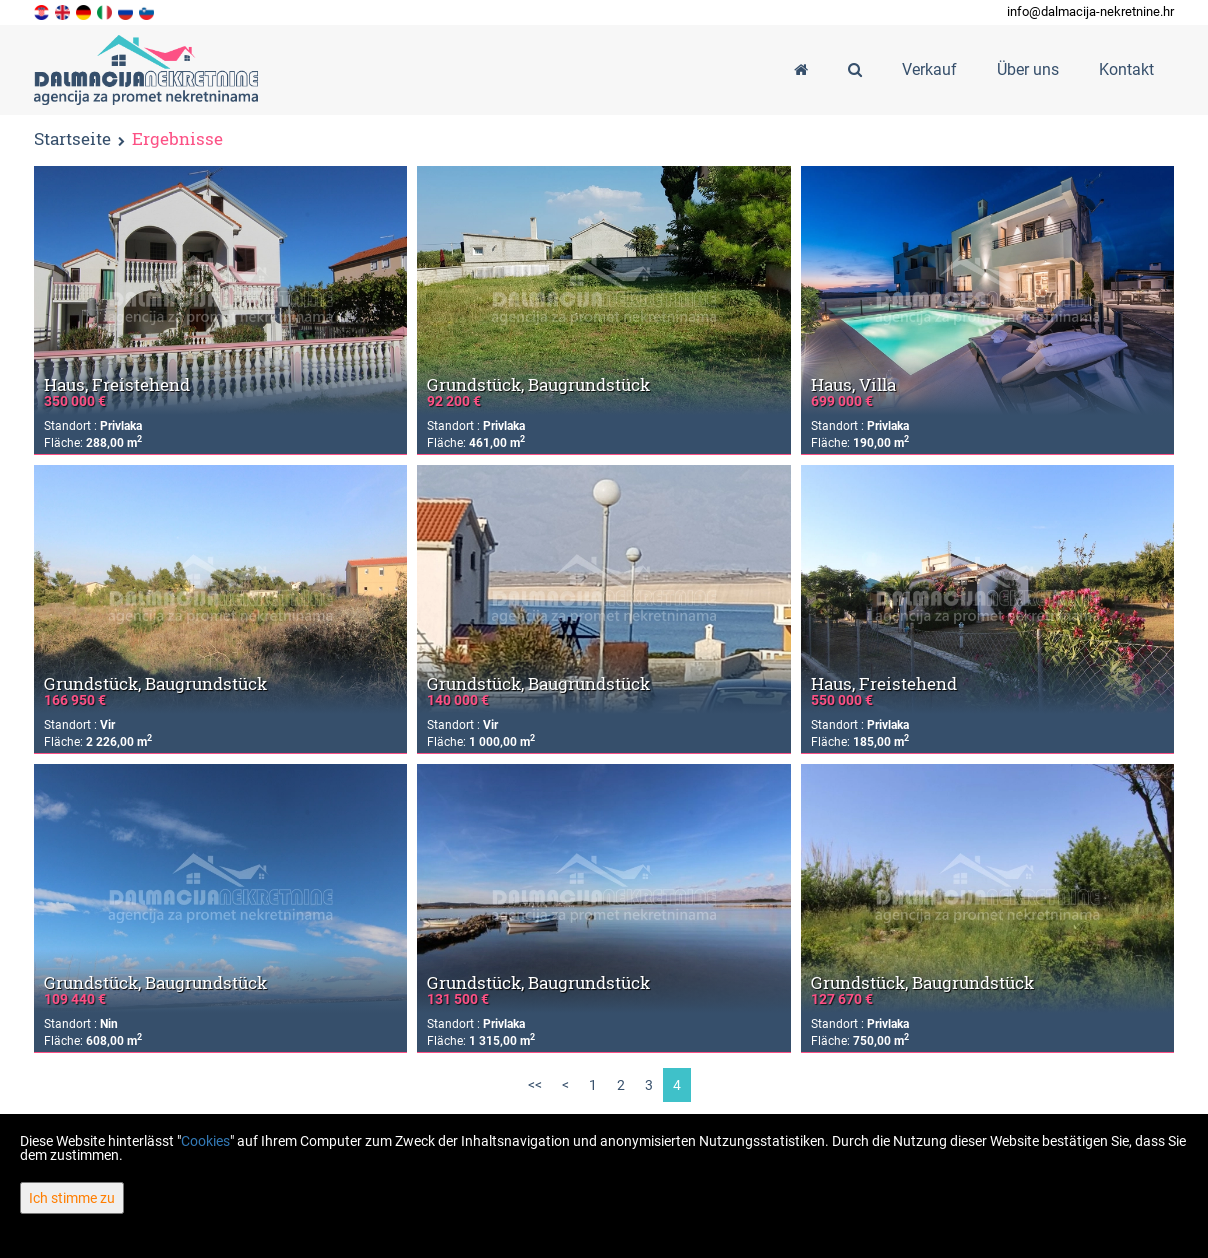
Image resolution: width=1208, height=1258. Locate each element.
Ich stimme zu (72, 1198)
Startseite (72, 138)
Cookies (205, 1141)
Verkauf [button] (929, 69)
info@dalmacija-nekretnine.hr (1090, 11)
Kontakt (1126, 69)
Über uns (1028, 69)
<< (535, 1085)
